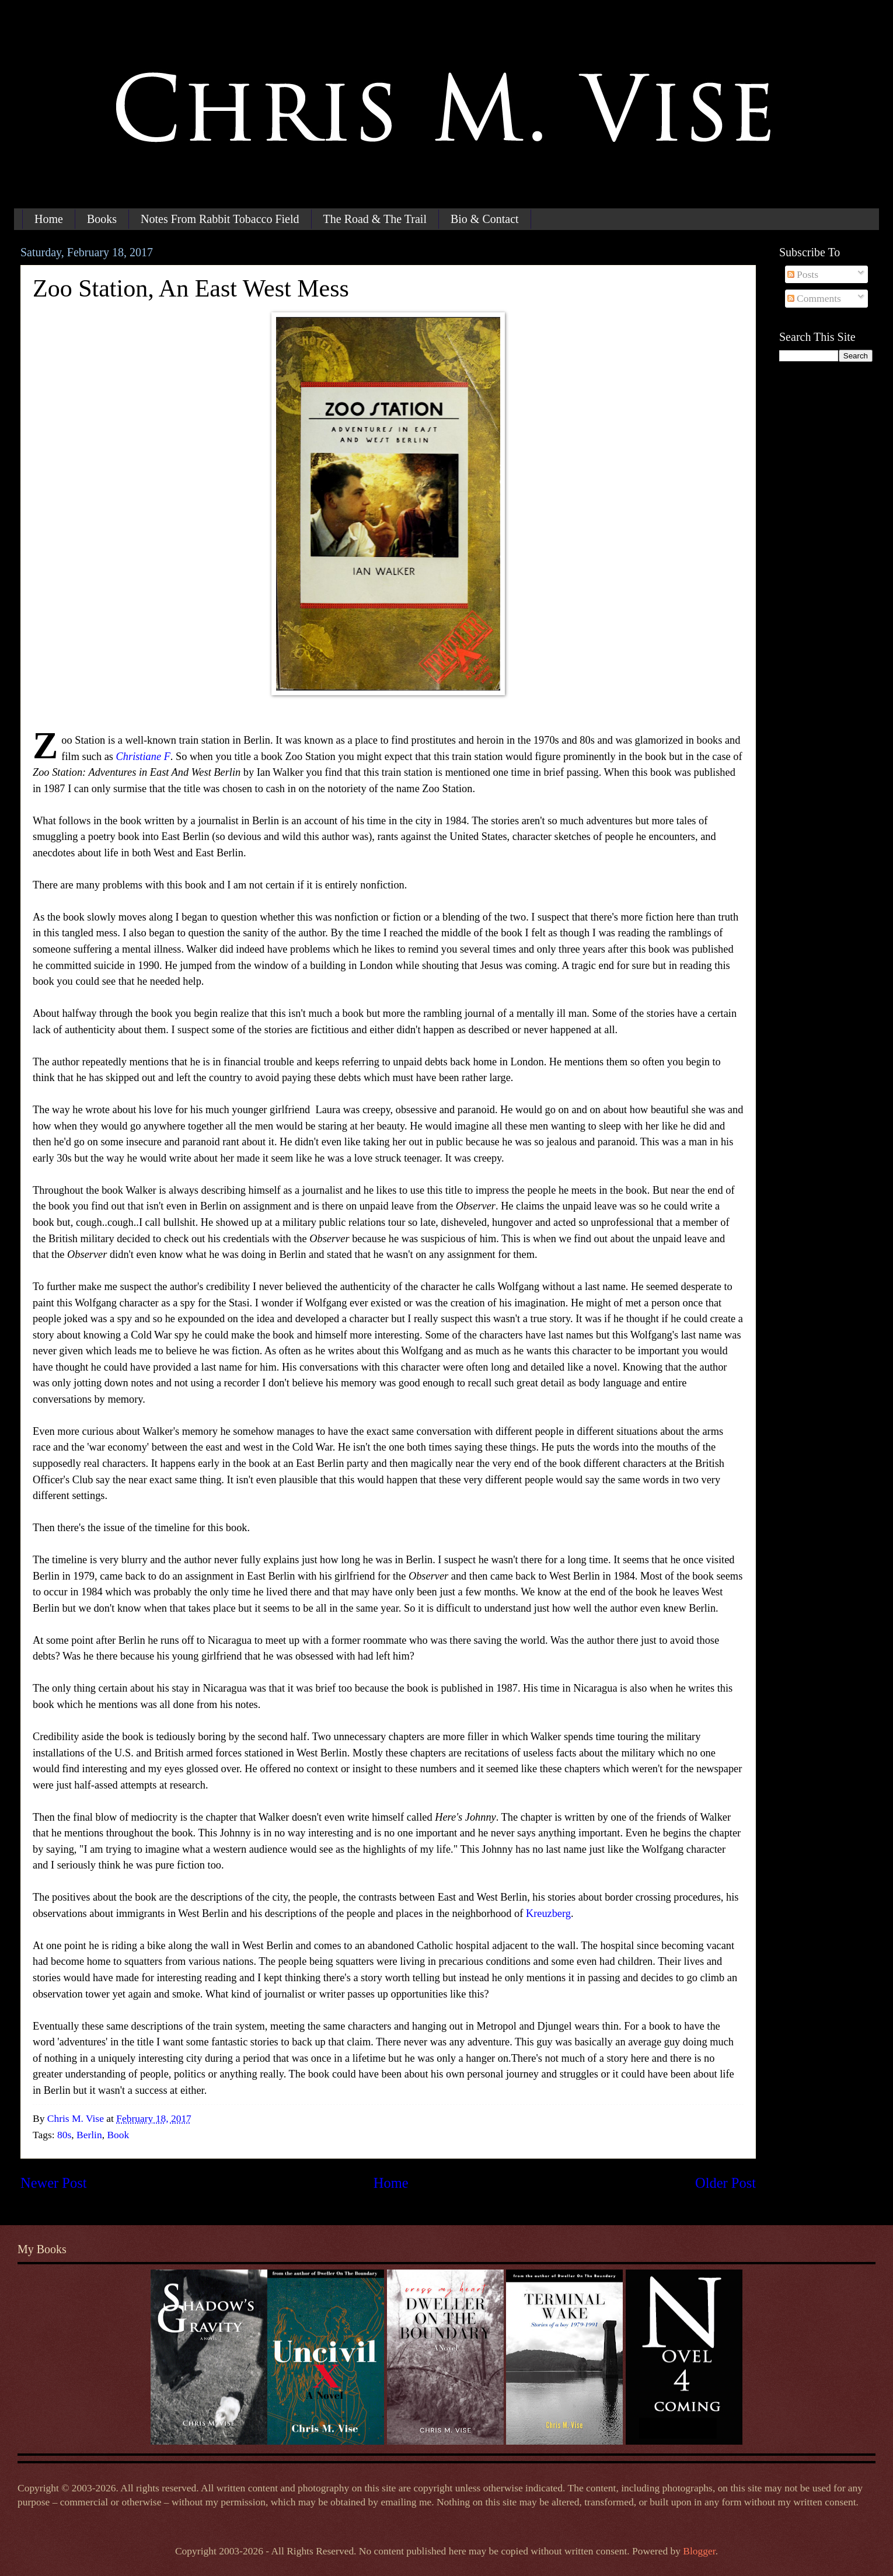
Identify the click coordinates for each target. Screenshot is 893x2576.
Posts (802, 274)
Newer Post (53, 2183)
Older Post (725, 2183)
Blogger (699, 2551)
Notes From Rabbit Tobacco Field (220, 218)
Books (102, 218)
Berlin (89, 2135)
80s (64, 2135)
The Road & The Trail (375, 218)
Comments (814, 298)
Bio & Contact (485, 218)
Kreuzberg (548, 1913)
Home (48, 218)
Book (118, 2135)
